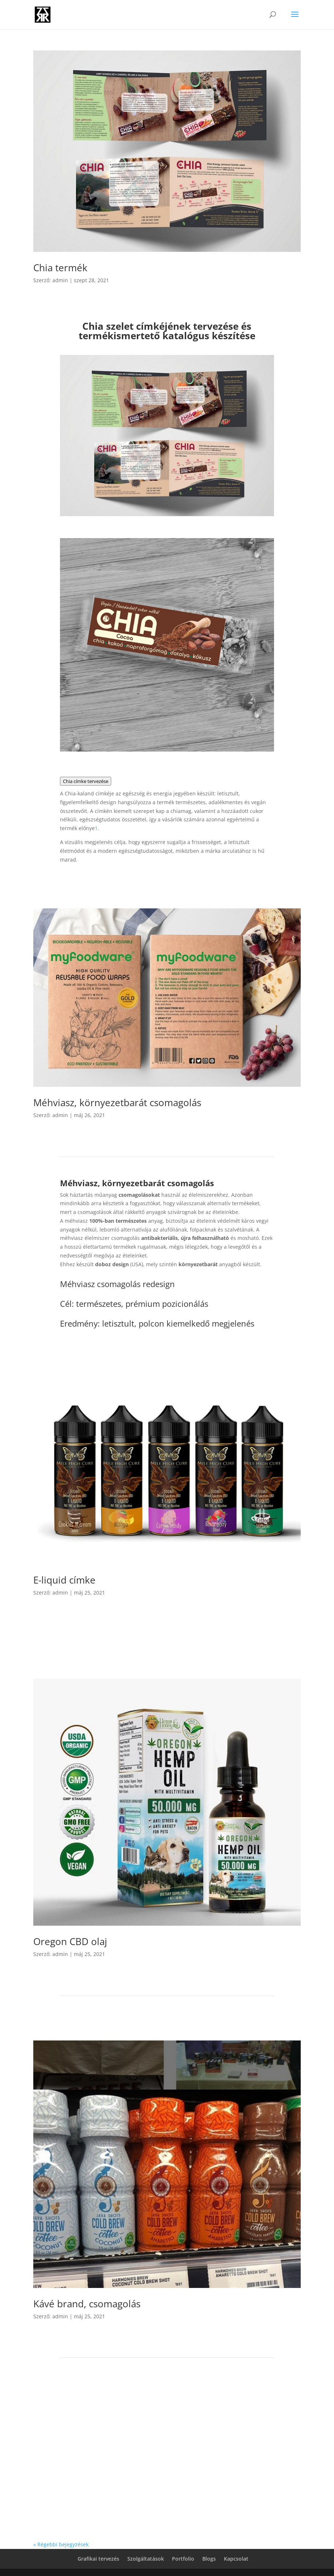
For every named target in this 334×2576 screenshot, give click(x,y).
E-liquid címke (64, 1579)
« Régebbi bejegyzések (61, 2544)
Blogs (209, 2558)
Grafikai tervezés (98, 2558)
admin (60, 280)
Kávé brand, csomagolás (86, 2303)
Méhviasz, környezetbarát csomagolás (117, 1102)
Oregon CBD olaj (70, 1941)
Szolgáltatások (145, 2558)
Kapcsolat (236, 2558)
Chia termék (60, 267)
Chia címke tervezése (85, 781)
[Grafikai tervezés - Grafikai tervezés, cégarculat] (96, 828)
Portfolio (183, 2558)
